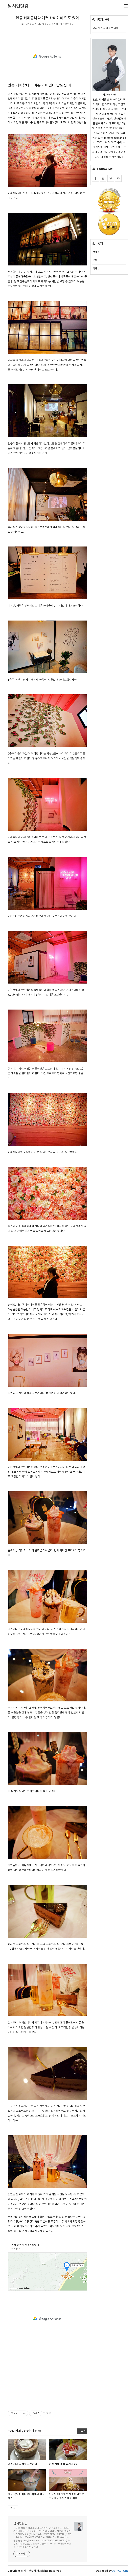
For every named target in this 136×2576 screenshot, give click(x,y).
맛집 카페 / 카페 (50, 24)
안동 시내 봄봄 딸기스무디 (63, 2463)
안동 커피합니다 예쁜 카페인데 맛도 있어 (47, 18)
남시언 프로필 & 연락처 (105, 28)
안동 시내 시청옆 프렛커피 (22, 2463)
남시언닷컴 (20, 2523)
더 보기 (82, 2431)
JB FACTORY (120, 2570)
